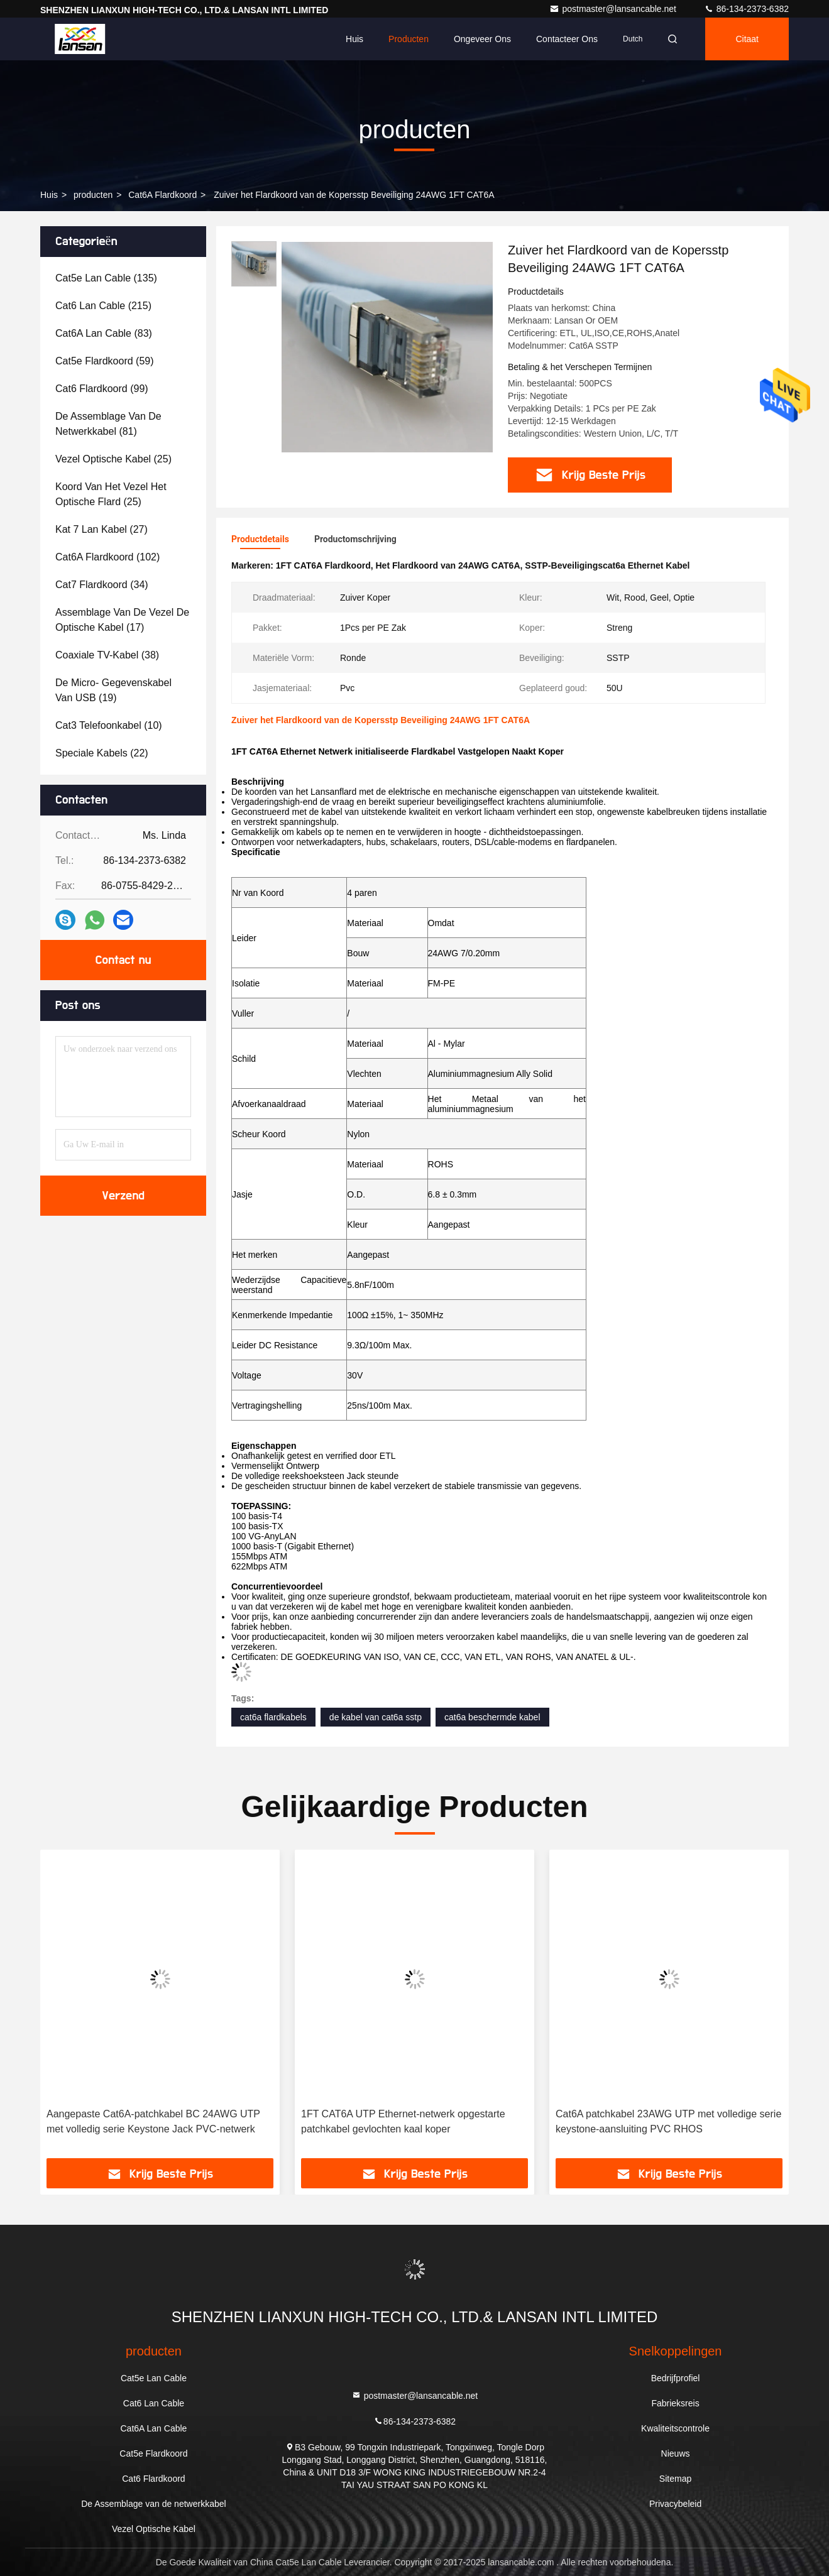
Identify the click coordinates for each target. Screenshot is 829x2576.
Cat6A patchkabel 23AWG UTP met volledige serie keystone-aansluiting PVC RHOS (668, 2121)
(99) (101, 388)
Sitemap (675, 2479)
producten (93, 195)
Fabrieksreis (675, 2403)
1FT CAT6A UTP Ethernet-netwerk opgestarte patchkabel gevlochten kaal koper (403, 2121)
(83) (103, 333)
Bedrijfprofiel (675, 2378)
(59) (104, 361)
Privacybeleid (675, 2504)
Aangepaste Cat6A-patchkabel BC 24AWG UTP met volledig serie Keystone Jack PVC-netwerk (153, 2121)
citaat (747, 39)
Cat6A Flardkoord (162, 195)
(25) (113, 459)
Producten (408, 39)
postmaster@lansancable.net (613, 9)
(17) (122, 620)
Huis (354, 39)
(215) (103, 305)
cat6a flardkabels (273, 1717)
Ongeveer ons (482, 39)
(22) (101, 753)
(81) (108, 424)
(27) (101, 529)
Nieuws (675, 2453)
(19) (113, 690)
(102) (107, 557)
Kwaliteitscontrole (675, 2428)
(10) (108, 725)
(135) (106, 278)
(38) (107, 655)
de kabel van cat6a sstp (375, 1717)
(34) (101, 584)
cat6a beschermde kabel (492, 1717)
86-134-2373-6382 (746, 9)
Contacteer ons (567, 39)
